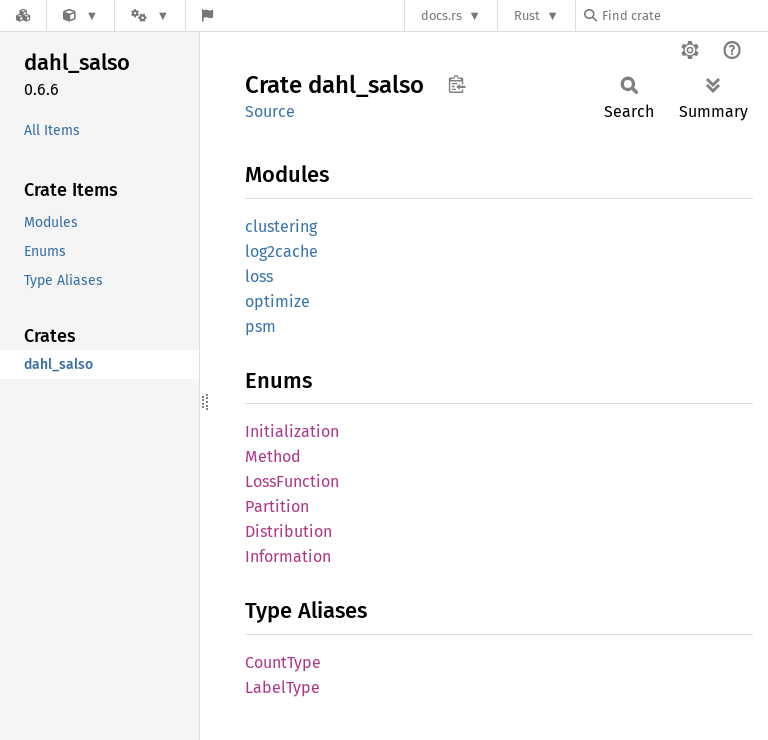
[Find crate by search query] (684, 15)
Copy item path (456, 84)
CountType (283, 662)
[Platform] (150, 15)
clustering (281, 226)
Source (270, 111)
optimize (277, 301)
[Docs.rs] (23, 15)
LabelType (282, 687)
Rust (527, 15)
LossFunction (292, 481)
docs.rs (441, 15)
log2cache (281, 251)
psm (260, 326)
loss (259, 276)
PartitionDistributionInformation (288, 531)
